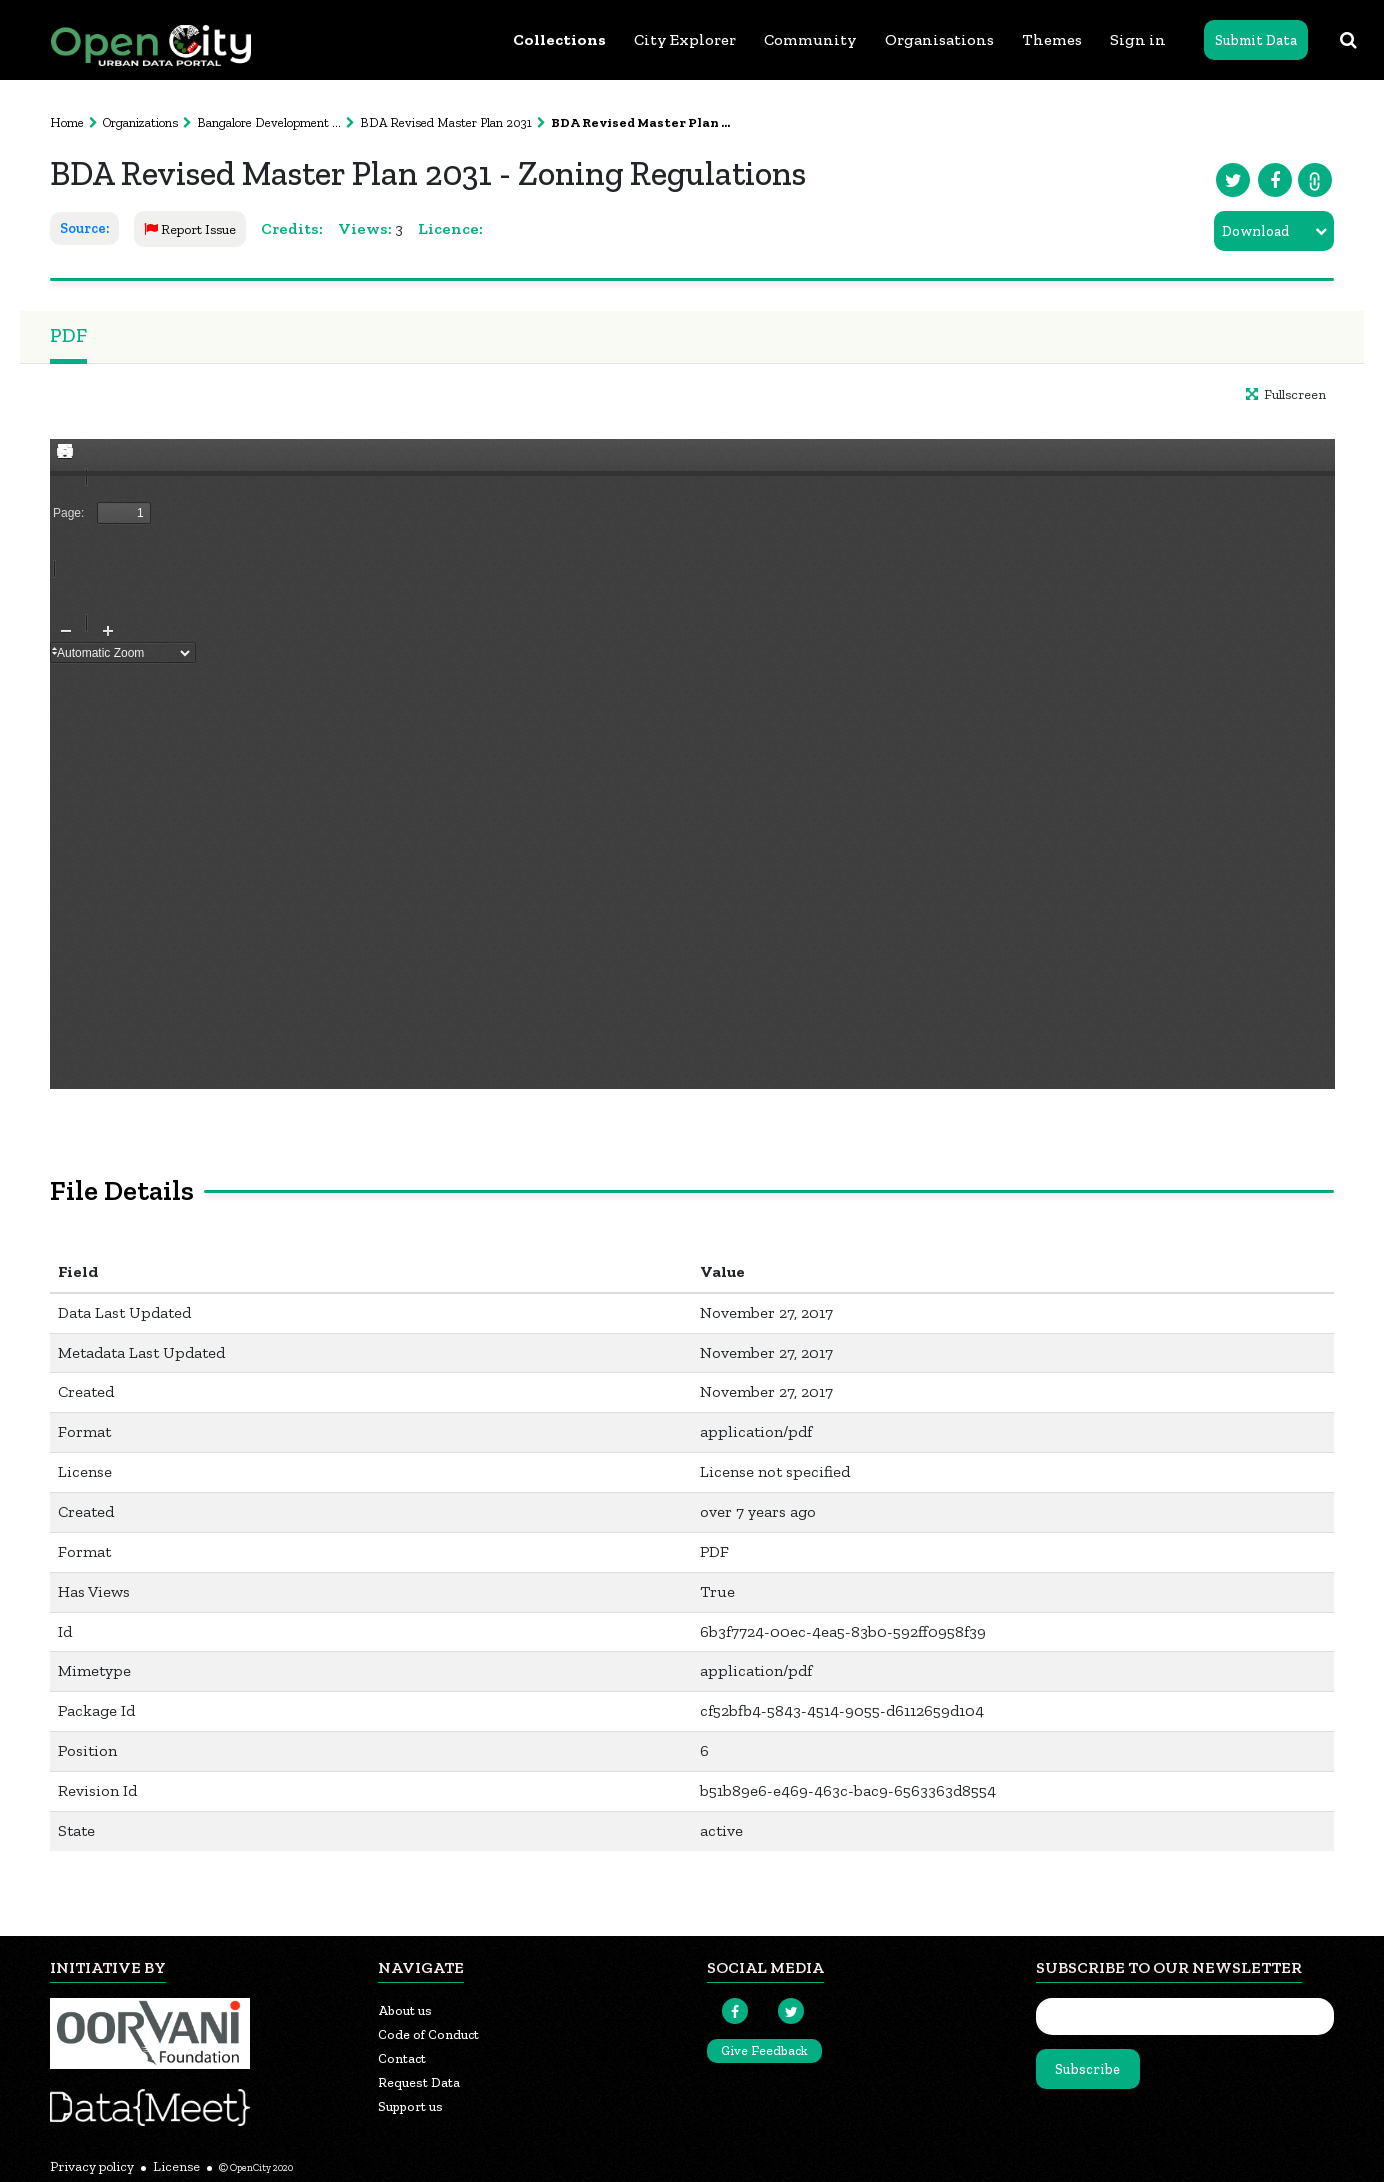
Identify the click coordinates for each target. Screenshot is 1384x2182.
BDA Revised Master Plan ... (640, 122)
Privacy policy (92, 2166)
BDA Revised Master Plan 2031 (446, 122)
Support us (410, 2106)
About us (405, 2010)
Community (810, 39)
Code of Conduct (428, 2034)
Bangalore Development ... (269, 122)
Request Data (419, 2082)
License (176, 2166)
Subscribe (1087, 2069)
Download (1255, 231)
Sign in (1138, 39)
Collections (559, 39)
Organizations (140, 122)
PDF (68, 335)
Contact (402, 2058)
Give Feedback (764, 2050)
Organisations (939, 39)
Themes (1052, 39)
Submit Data (1256, 40)
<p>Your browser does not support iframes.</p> (692, 764)
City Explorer (685, 39)
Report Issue (190, 229)
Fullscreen (1286, 394)
